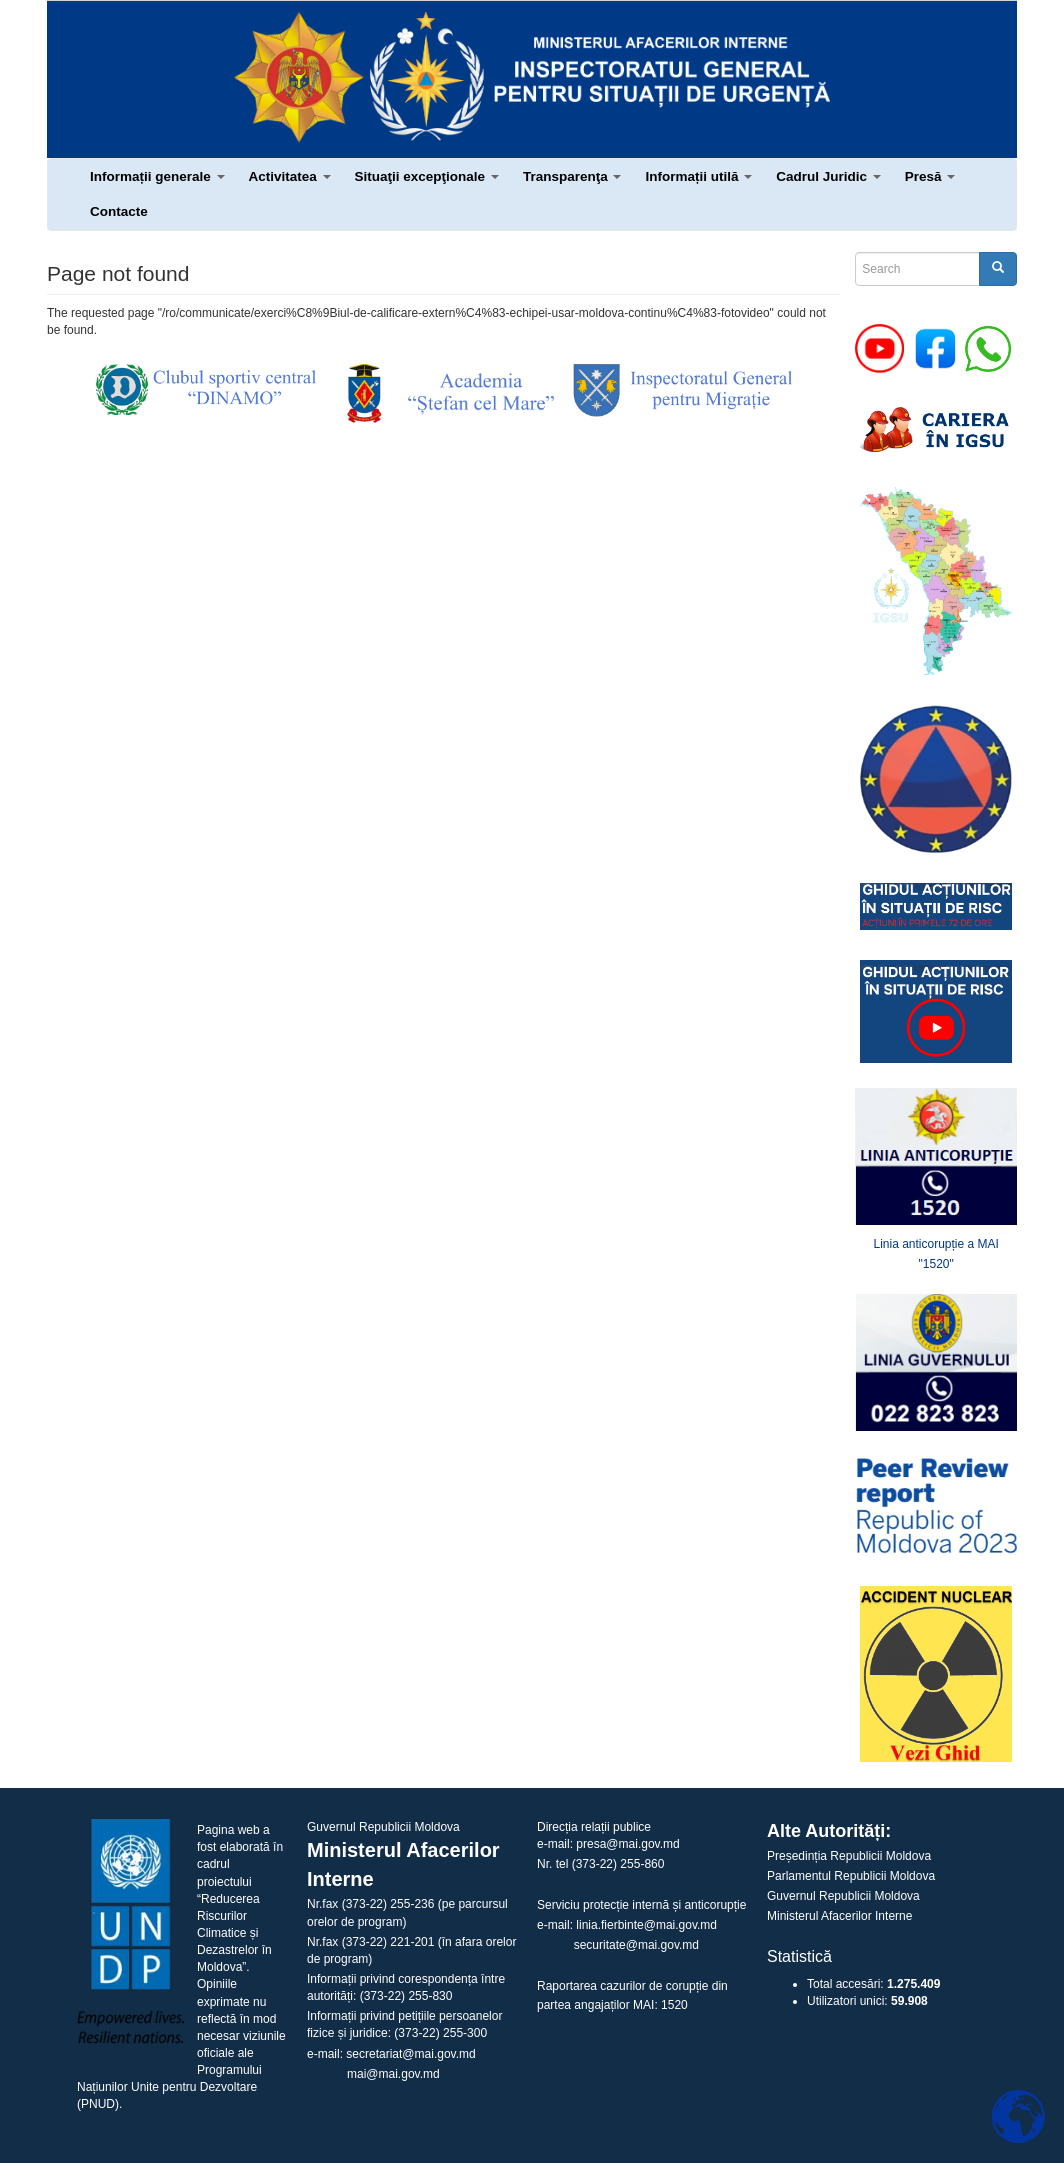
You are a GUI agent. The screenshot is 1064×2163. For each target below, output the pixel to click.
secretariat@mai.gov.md (410, 2054)
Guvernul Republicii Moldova (843, 1896)
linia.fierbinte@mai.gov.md (646, 1925)
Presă (930, 176)
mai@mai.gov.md (393, 2074)
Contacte (119, 211)
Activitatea (290, 176)
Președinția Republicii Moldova (849, 1856)
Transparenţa (572, 176)
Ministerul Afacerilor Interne (839, 1916)
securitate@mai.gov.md (636, 1945)
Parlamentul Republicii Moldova (851, 1876)
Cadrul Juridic (828, 176)
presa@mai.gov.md (627, 1844)
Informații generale (157, 176)
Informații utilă (698, 176)
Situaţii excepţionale (427, 176)
